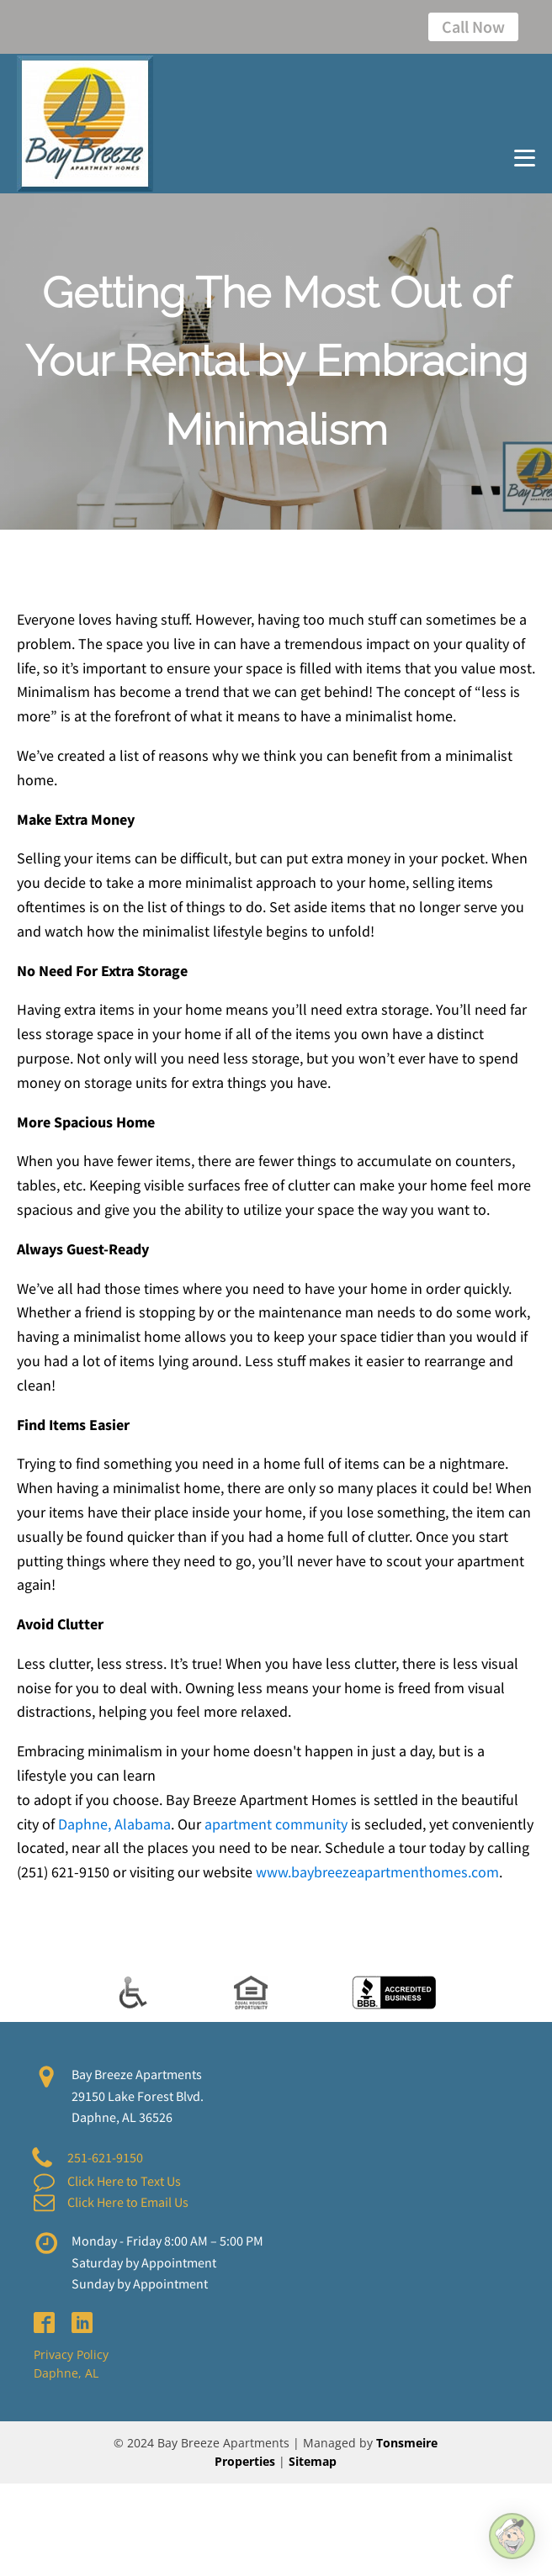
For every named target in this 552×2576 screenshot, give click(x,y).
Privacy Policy (71, 2354)
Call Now (473, 26)
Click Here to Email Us (127, 2201)
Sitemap (313, 2461)
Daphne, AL (66, 2373)
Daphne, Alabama (114, 1824)
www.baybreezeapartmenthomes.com (377, 1872)
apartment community (276, 1824)
